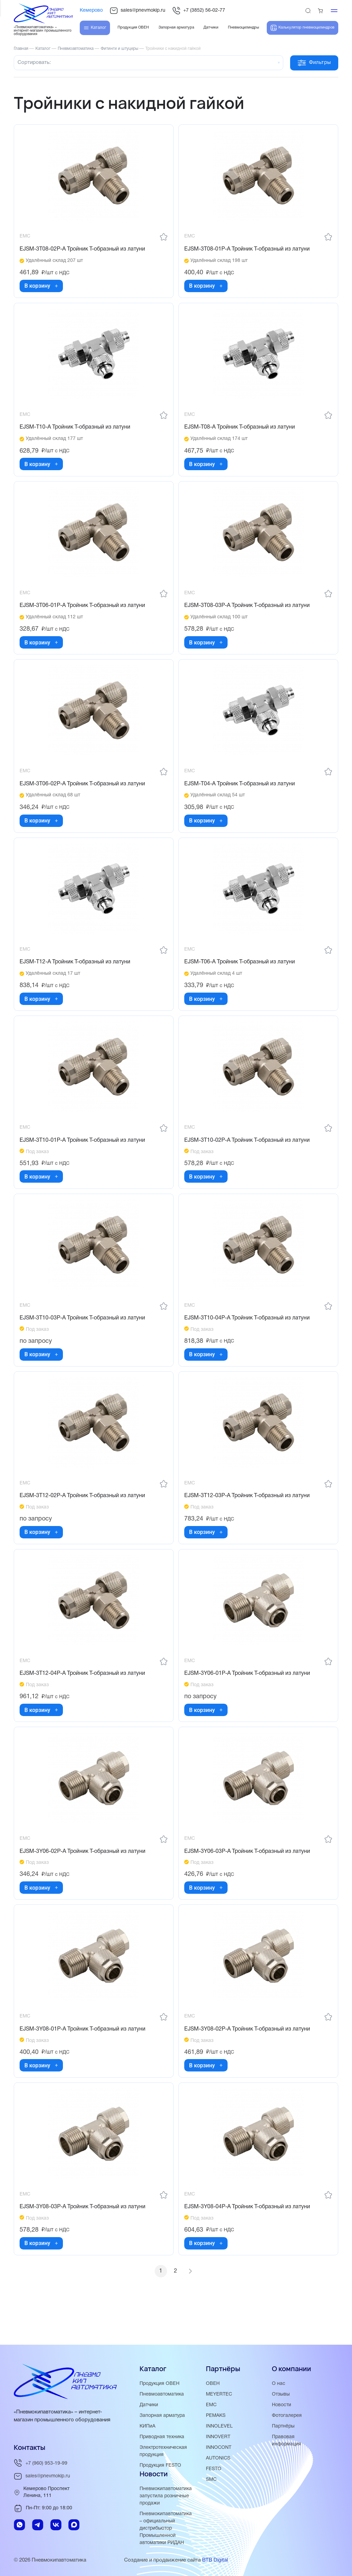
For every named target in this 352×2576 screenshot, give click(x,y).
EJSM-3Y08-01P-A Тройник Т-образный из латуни (84, 2057)
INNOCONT (219, 2447)
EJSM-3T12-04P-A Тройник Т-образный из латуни (83, 1696)
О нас (278, 2383)
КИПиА (148, 2426)
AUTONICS (219, 2458)
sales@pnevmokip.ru (137, 11)
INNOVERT (218, 2436)
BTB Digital (215, 2560)
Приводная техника (163, 2436)
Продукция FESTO (162, 2465)
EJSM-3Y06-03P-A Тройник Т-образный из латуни (248, 1877)
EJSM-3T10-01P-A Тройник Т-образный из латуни (83, 1155)
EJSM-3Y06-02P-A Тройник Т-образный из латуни (84, 1877)
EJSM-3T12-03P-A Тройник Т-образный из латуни (248, 1516)
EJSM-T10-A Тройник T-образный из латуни (76, 431)
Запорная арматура (163, 2415)
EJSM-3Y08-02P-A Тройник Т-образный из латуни (248, 2057)
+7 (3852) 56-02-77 (198, 11)
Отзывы (281, 2394)
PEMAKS (216, 2415)
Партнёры (284, 2426)
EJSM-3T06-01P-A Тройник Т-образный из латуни (83, 612)
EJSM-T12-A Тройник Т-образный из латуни (76, 974)
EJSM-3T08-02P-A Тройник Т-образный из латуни (83, 250)
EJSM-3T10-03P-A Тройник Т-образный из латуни (83, 1335)
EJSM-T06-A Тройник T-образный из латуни (241, 974)
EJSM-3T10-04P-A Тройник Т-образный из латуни (248, 1335)
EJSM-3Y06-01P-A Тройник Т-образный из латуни (248, 1696)
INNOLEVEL (219, 2426)
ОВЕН (213, 2383)
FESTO (214, 2468)
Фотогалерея (288, 2415)
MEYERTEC (219, 2394)
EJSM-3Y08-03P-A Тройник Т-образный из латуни (84, 2237)
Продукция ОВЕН (161, 2383)
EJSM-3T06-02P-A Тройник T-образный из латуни (83, 793)
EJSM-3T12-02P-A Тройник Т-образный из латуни (83, 1516)
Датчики (150, 2404)
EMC (211, 2404)
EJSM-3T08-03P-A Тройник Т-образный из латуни (248, 612)
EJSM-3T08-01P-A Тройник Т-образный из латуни (248, 250)
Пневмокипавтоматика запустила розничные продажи (167, 2496)
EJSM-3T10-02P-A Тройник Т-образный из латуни (248, 1155)
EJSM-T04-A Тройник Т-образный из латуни (241, 793)
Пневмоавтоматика (163, 2394)
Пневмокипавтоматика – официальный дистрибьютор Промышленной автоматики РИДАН (167, 2528)
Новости (282, 2404)
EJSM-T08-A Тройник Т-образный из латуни (241, 431)
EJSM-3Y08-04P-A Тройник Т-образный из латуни (248, 2237)
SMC (212, 2479)
